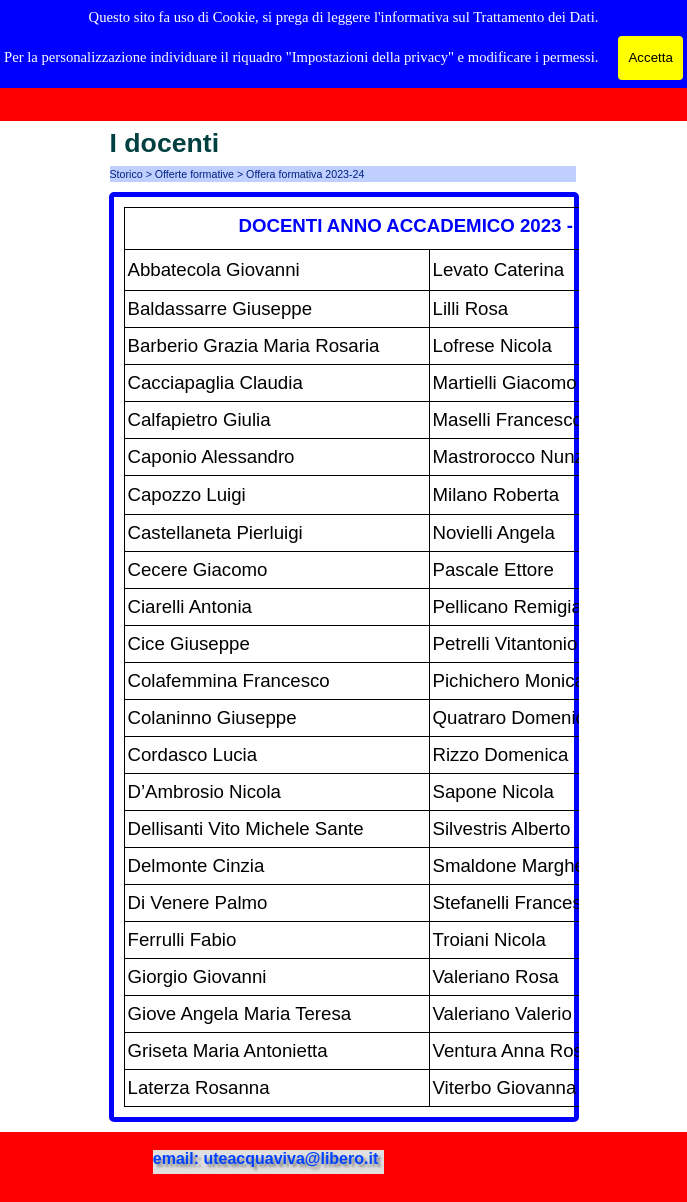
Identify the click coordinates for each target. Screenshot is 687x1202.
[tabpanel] (344, 657)
